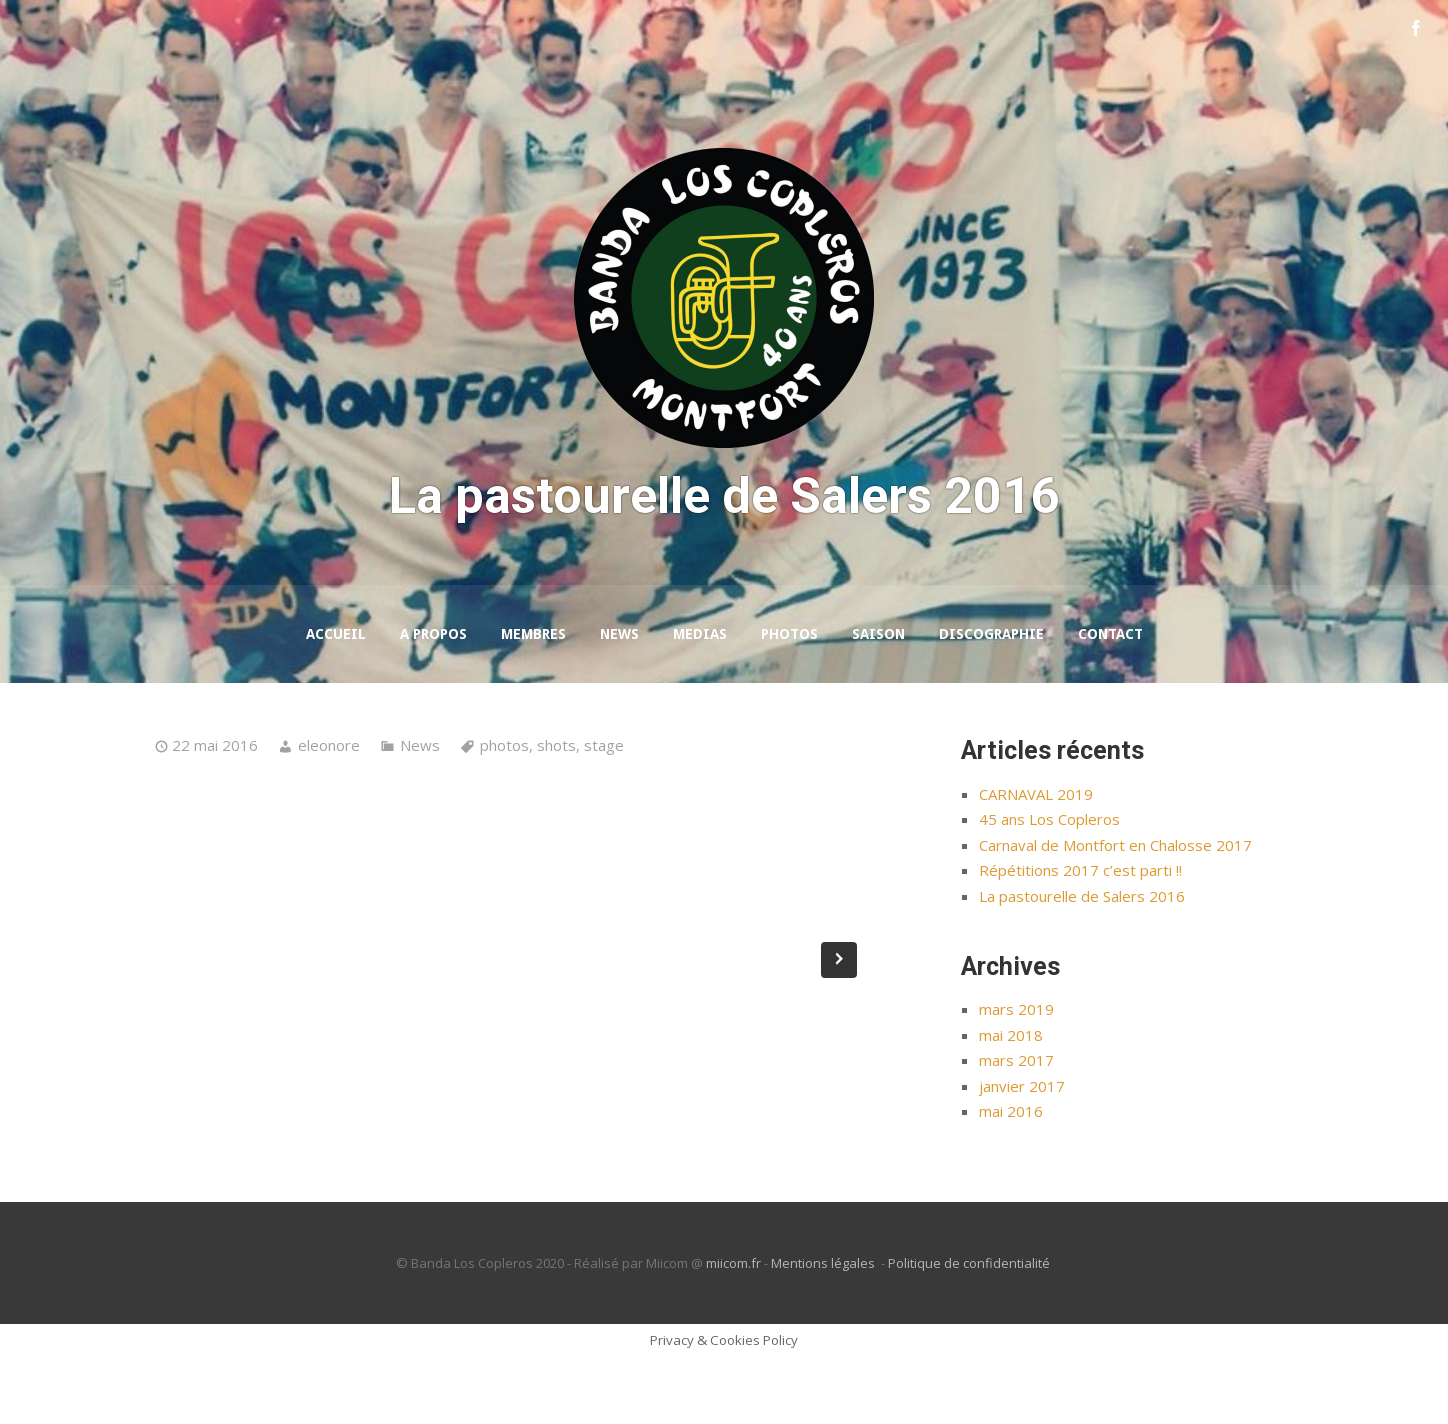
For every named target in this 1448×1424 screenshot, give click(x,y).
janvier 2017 (1022, 1152)
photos (504, 812)
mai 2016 (1011, 1178)
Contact (1110, 701)
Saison (878, 701)
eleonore (329, 812)
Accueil (336, 701)
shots (556, 812)
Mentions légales (824, 1330)
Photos (789, 701)
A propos (433, 701)
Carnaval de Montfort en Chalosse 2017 (1115, 911)
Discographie (991, 701)
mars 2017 (1016, 1127)
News (619, 701)
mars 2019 (1016, 1076)
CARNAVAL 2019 (1036, 860)
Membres (533, 701)
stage (604, 812)
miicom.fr (733, 1330)
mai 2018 (1011, 1101)
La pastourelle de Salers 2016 (1082, 962)
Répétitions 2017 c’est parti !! (1080, 937)
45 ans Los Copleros (1049, 886)
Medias (700, 701)
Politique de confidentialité (970, 1330)
